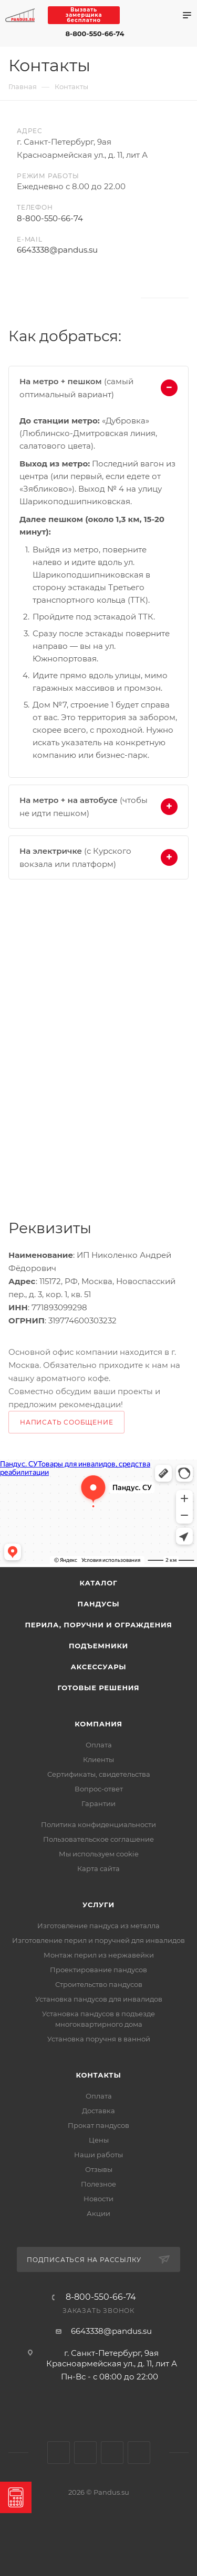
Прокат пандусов (98, 2125)
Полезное (98, 2184)
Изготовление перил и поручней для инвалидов (98, 1940)
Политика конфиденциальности (98, 1824)
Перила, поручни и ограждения (98, 1625)
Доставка (98, 2110)
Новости (98, 2198)
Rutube (75, 298)
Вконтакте (19, 298)
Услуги (98, 1904)
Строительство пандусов (98, 1984)
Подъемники (98, 1646)
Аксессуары (98, 1666)
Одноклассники (47, 298)
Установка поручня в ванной (98, 2039)
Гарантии (98, 1803)
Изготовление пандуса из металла (98, 1925)
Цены (99, 2140)
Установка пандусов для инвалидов (98, 1999)
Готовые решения (99, 1687)
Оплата (99, 1745)
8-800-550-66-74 (95, 33)
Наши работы (98, 2154)
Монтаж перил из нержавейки (99, 1955)
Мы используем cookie (99, 1854)
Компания (98, 1724)
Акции (98, 2213)
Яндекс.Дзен (103, 298)
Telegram (153, 15)
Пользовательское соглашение (98, 1839)
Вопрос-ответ (99, 1789)
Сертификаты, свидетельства (98, 1774)
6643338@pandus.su (57, 250)
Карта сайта (98, 1868)
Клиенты (98, 1759)
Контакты (98, 2075)
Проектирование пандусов (98, 1969)
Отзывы (98, 2169)
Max (134, 15)
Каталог (99, 1583)
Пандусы (99, 1604)
